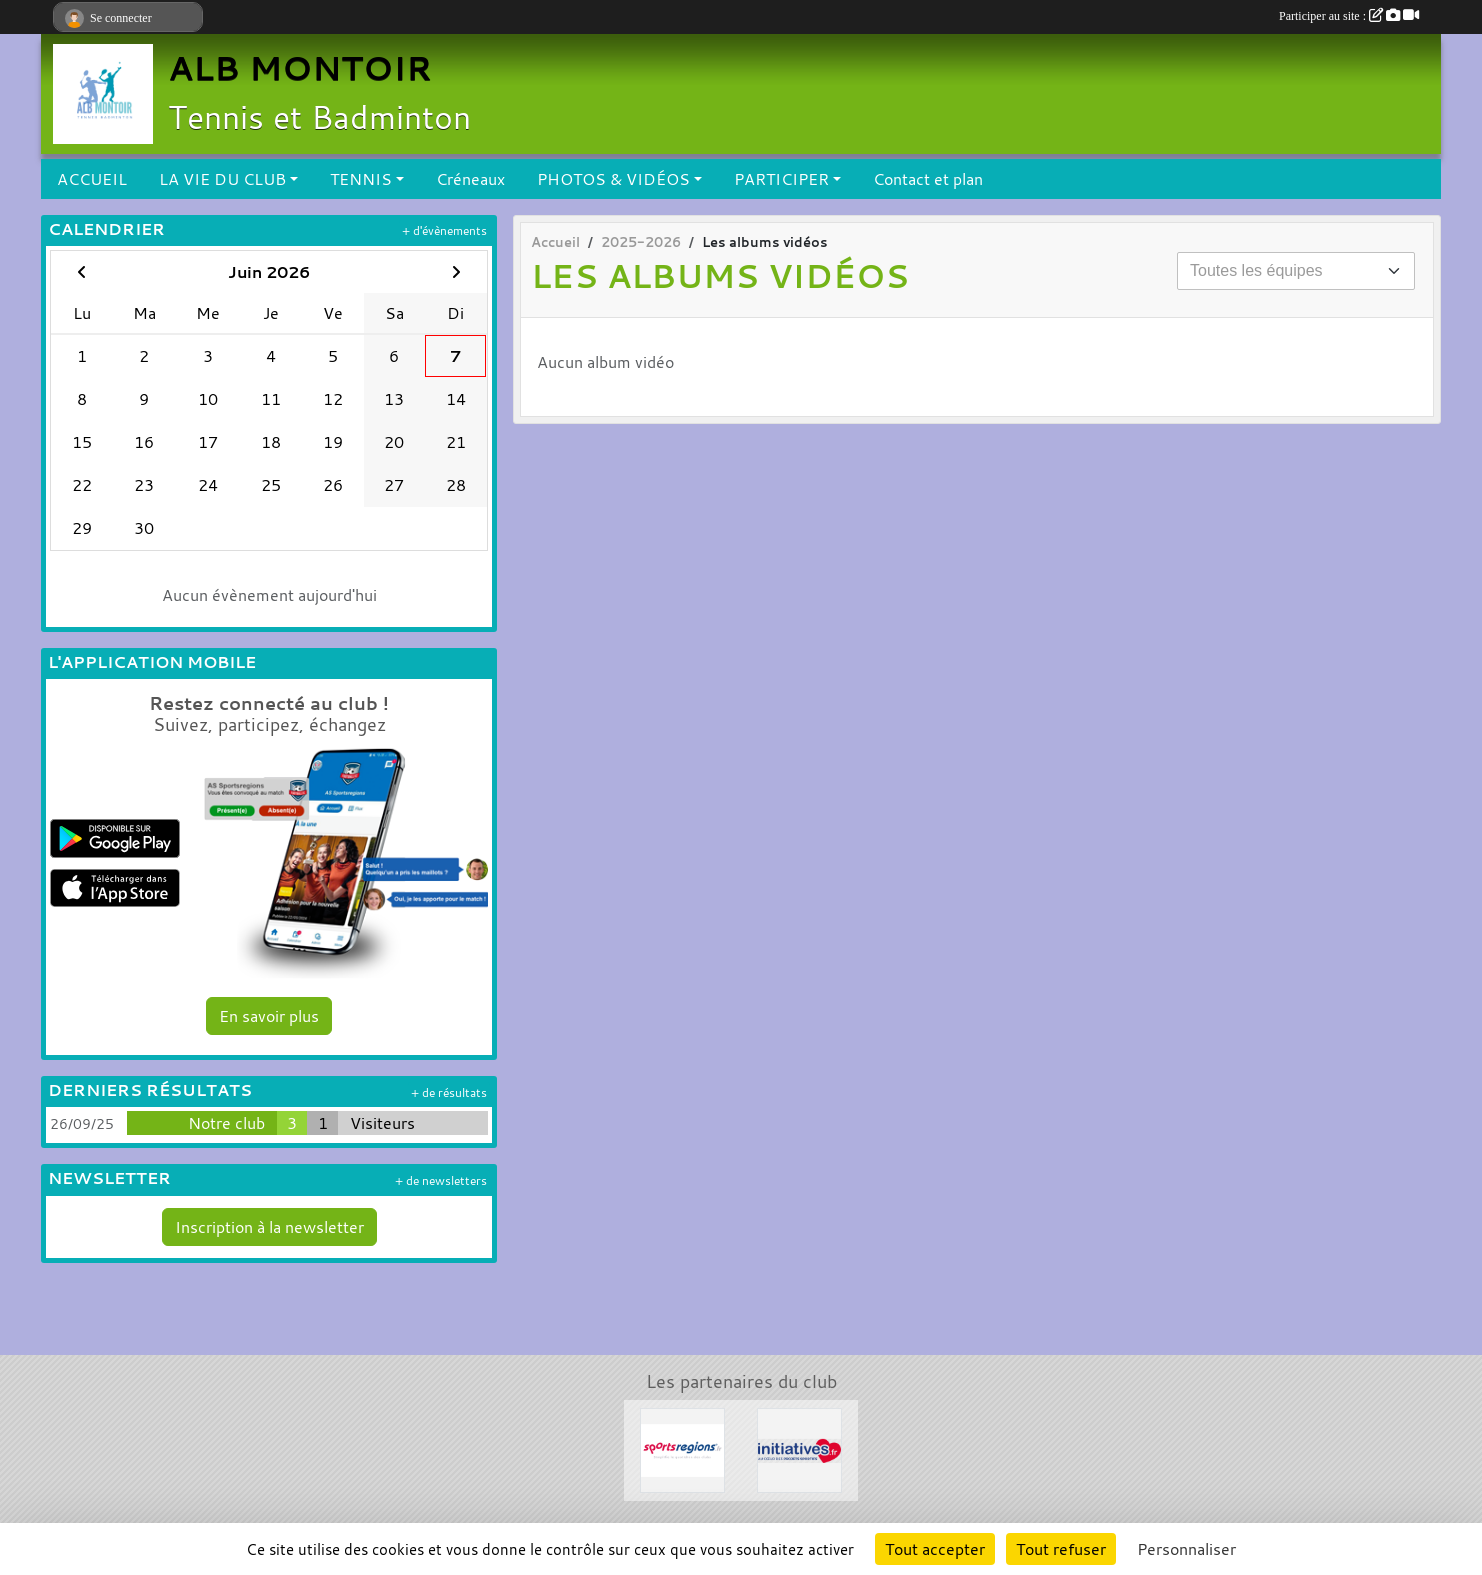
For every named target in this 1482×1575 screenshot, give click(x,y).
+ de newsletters (441, 1180)
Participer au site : (1349, 16)
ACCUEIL (92, 179)
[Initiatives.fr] (799, 1448)
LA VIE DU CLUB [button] (222, 179)
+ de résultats (449, 1092)
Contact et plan (928, 179)
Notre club (226, 1123)
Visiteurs (382, 1123)
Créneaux (470, 179)
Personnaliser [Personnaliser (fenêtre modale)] (1186, 1549)
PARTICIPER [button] (781, 179)
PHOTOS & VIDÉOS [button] (613, 179)
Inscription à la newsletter (269, 1227)
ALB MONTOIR (300, 68)
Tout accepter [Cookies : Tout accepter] (935, 1549)
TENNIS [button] (361, 179)
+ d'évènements (444, 230)
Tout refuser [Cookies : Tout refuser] (1061, 1549)
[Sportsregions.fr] (682, 1448)
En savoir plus (269, 1016)
